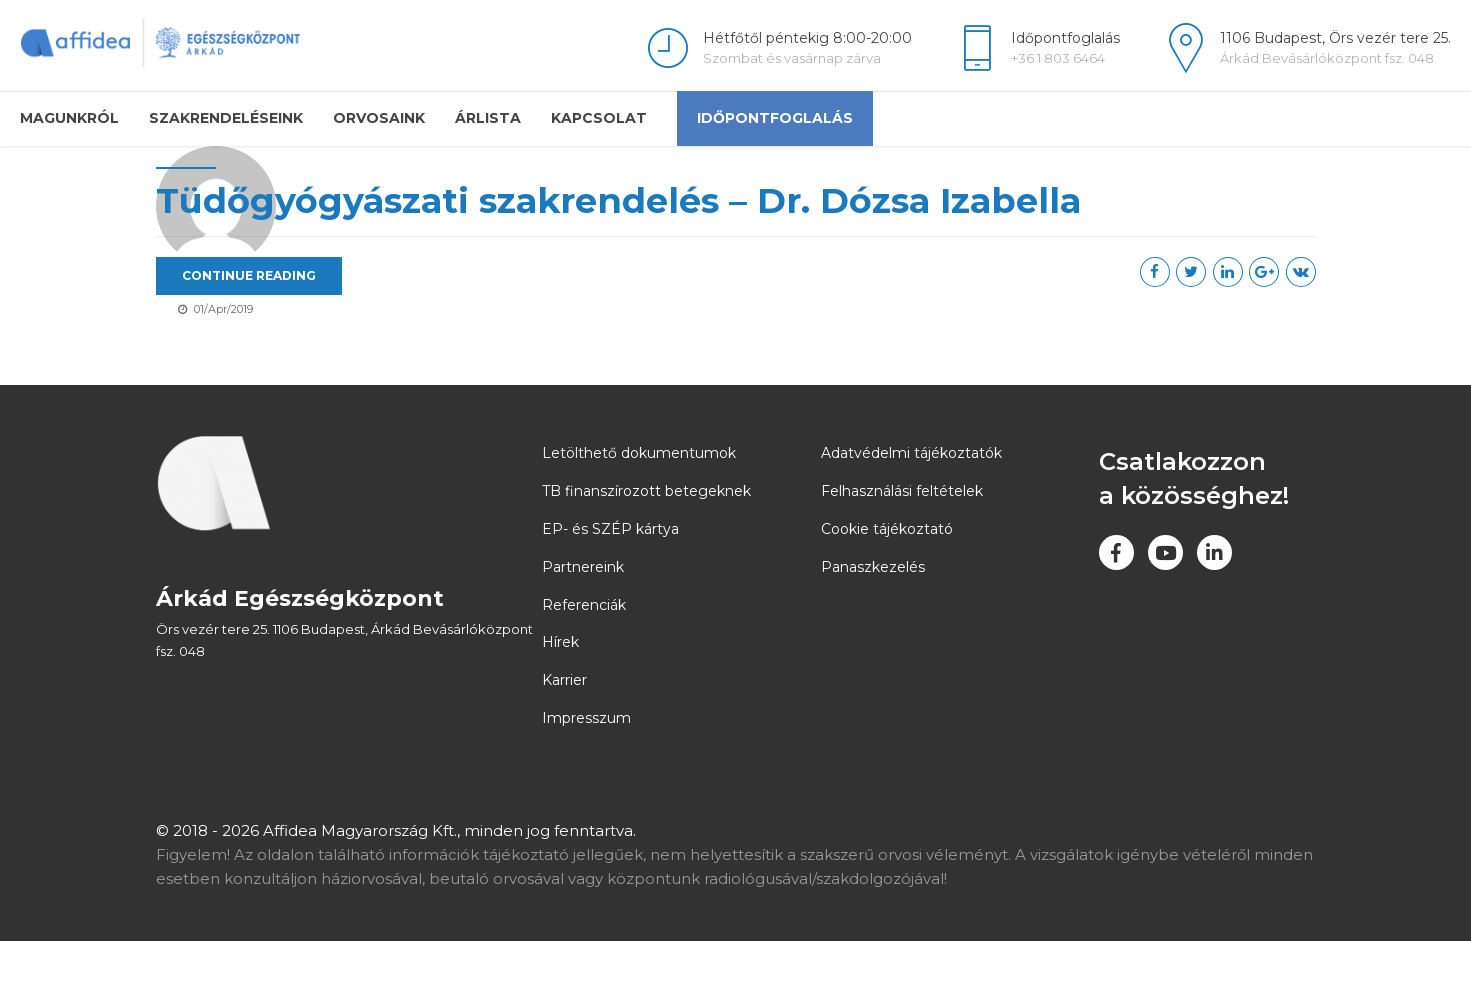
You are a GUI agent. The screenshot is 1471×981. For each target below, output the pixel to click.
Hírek (560, 682)
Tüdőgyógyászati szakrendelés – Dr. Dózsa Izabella (758, 200)
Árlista (488, 118)
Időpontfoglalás (775, 118)
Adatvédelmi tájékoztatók (911, 493)
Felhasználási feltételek (902, 531)
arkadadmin (225, 284)
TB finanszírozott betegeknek (646, 531)
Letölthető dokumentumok (639, 493)
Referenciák (584, 644)
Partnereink (583, 607)
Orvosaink (379, 118)
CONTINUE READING (389, 275)
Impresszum (586, 758)
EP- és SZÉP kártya (610, 569)
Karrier (564, 720)
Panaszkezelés (873, 607)
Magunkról (69, 118)
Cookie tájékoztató (887, 569)
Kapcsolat (599, 118)
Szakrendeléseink (226, 118)
